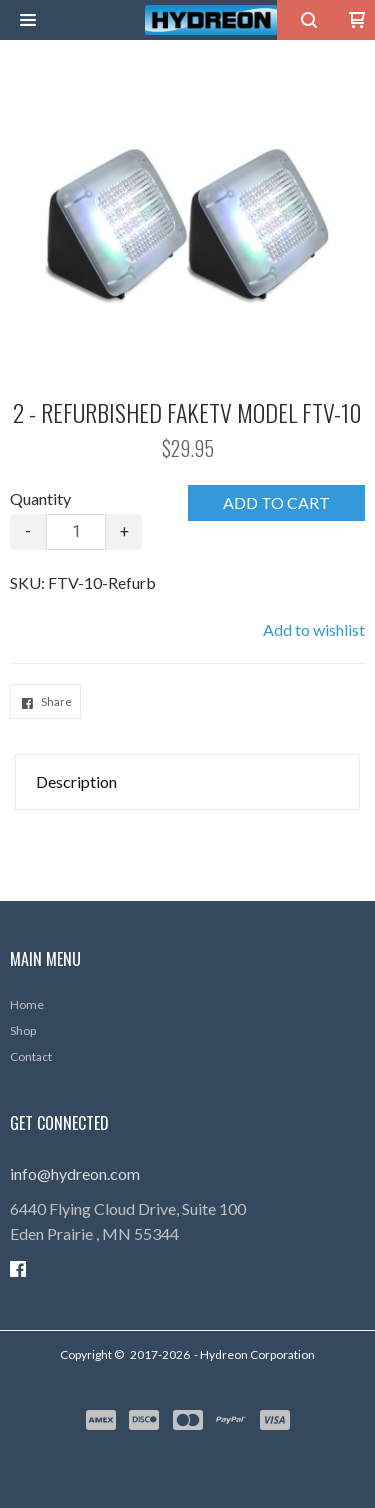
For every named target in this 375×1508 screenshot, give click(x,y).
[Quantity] (76, 532)
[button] (28, 20)
